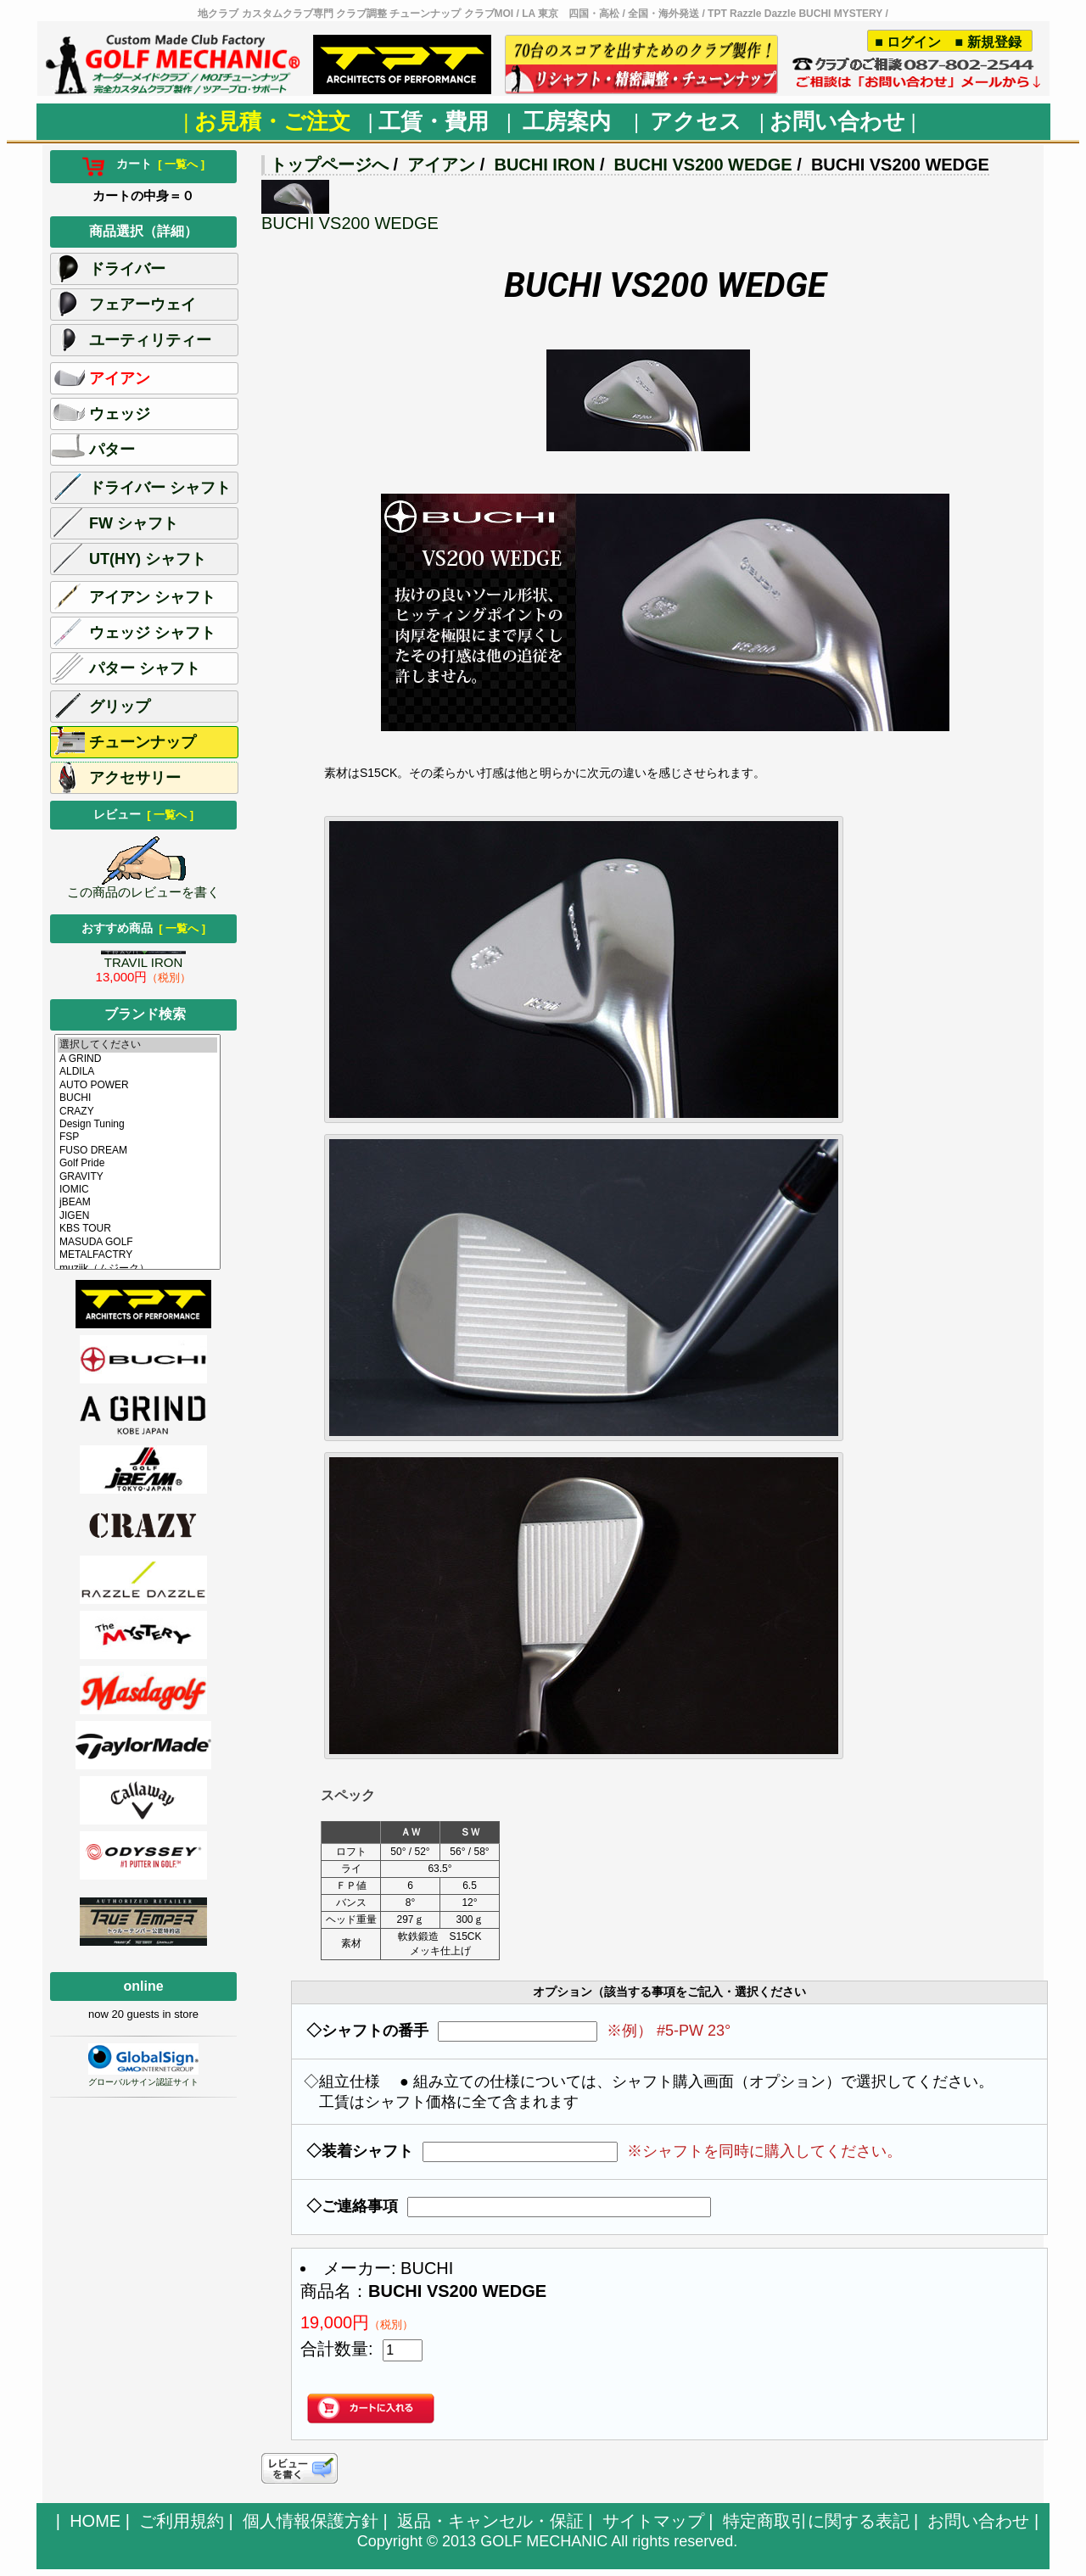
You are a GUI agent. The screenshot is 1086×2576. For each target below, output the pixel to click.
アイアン (441, 164)
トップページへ (329, 164)
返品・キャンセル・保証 (490, 2521)
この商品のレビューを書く (143, 886)
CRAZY (137, 1111)
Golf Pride (137, 1163)
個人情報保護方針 (310, 2521)
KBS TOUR (137, 1228)
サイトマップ (653, 2521)
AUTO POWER (137, 1085)
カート (143, 163)
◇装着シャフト (359, 2151)
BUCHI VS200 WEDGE (703, 164)
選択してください (137, 1045)
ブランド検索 (145, 1014)
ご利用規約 (181, 2521)
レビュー (143, 814)
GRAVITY (137, 1177)
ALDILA (137, 1071)
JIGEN (137, 1216)
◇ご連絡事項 (352, 2206)
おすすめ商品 (143, 928)
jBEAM (137, 1202)
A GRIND (137, 1059)
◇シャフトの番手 (367, 2030)
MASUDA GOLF (137, 1242)
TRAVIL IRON (143, 959)
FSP (137, 1137)
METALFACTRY (137, 1255)
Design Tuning (137, 1124)
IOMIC (137, 1189)
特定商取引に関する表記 (816, 2521)
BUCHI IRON (544, 164)
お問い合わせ (978, 2521)
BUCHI (137, 1098)
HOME (95, 2521)
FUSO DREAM (137, 1150)
